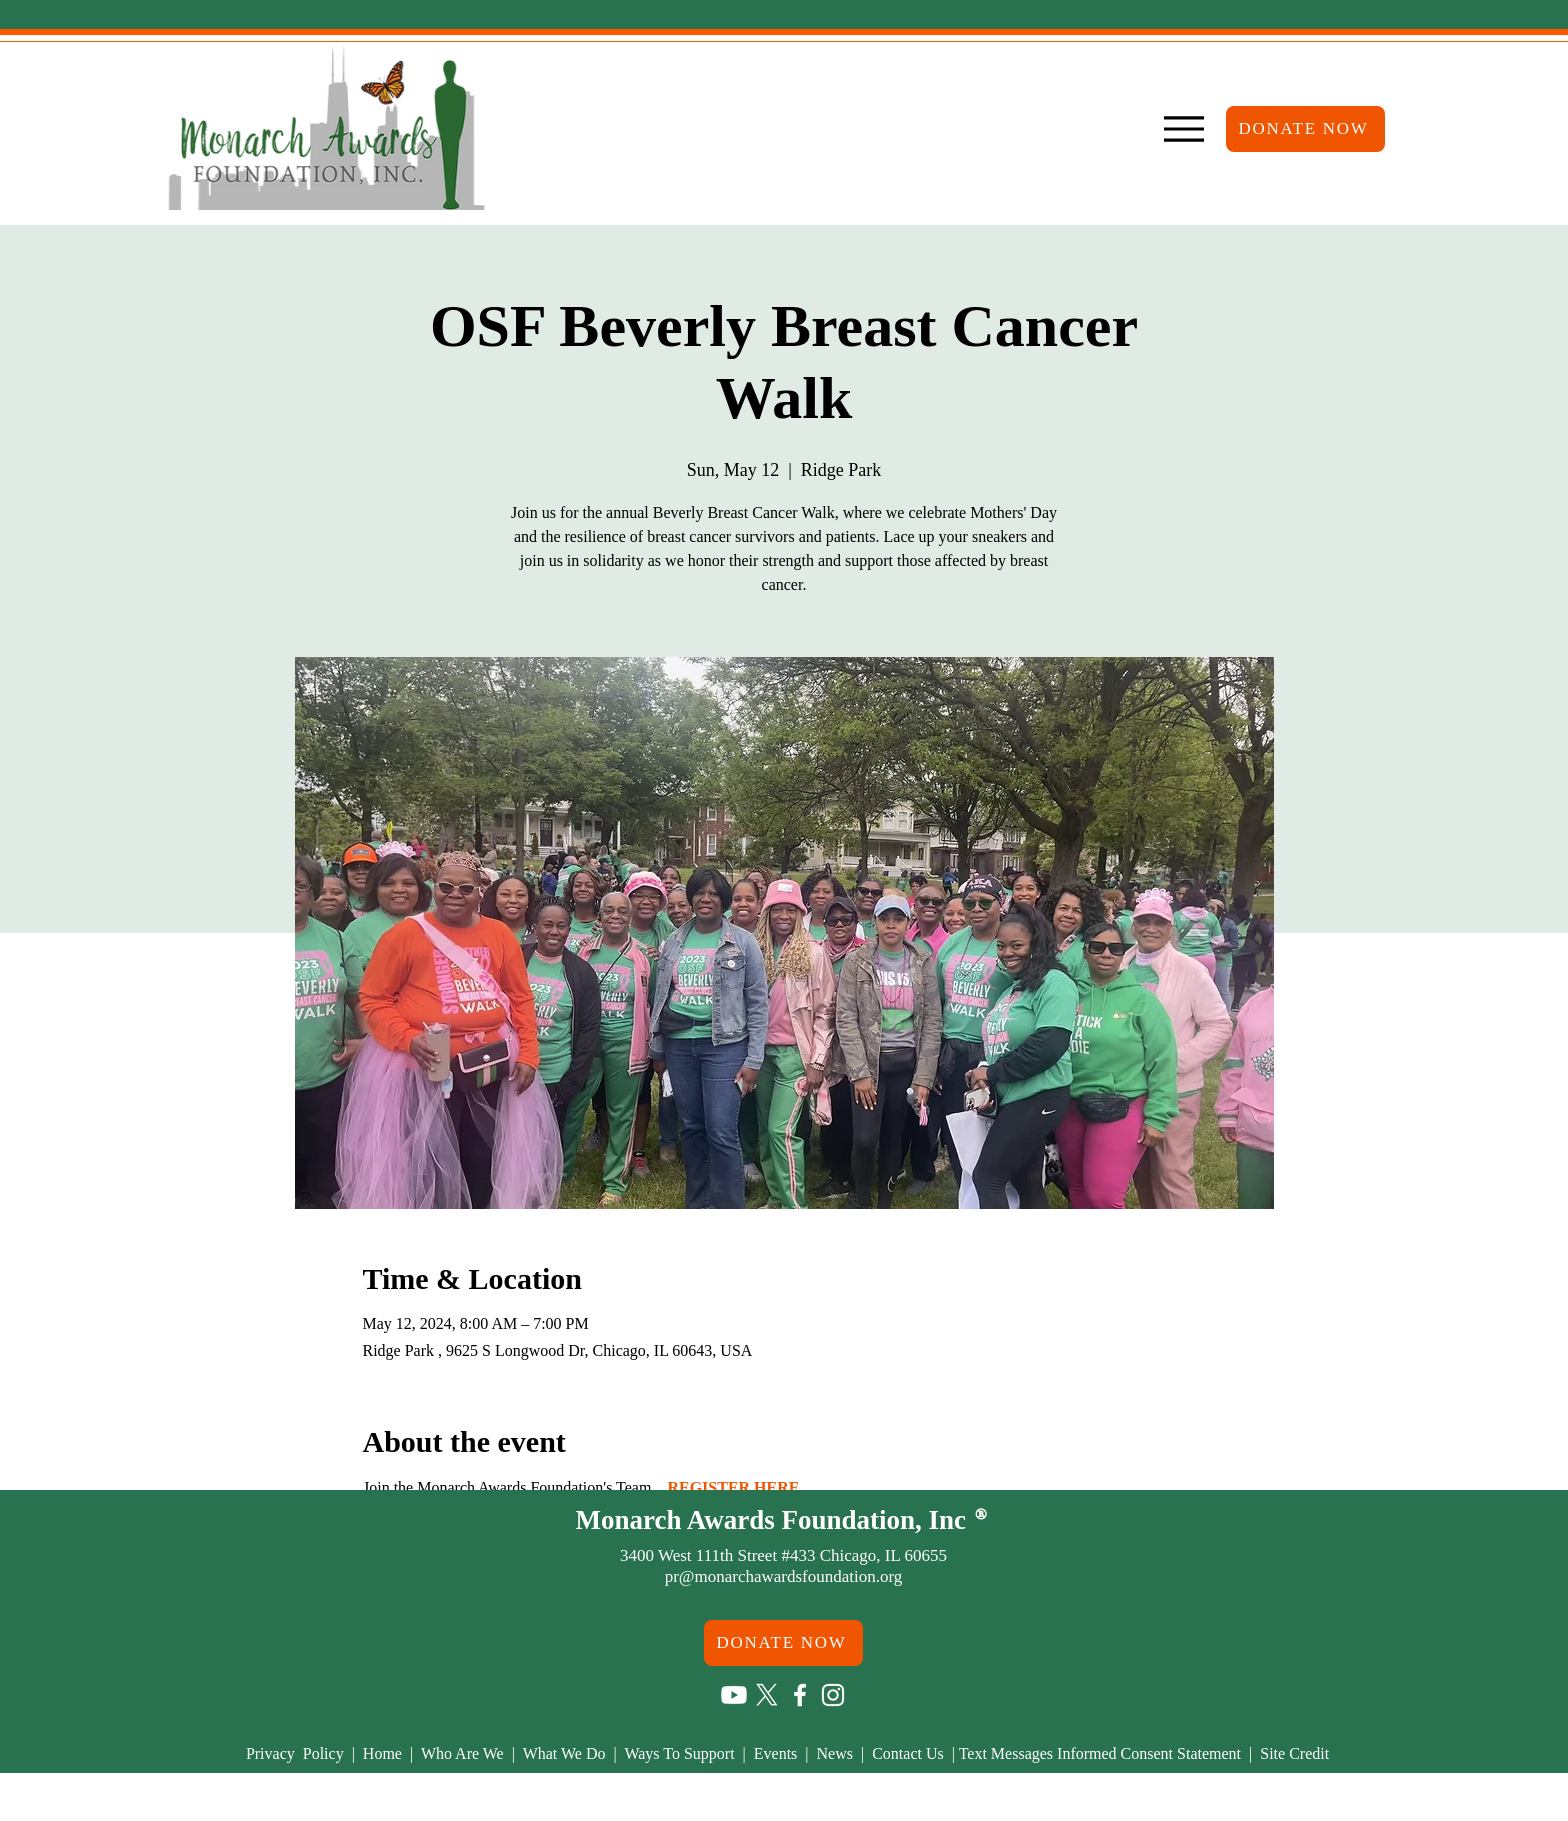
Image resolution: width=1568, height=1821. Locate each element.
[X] (767, 1695)
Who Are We (466, 1753)
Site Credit (1294, 1753)
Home (386, 1753)
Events (776, 1753)
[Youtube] (734, 1695)
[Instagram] (833, 1695)
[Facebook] (800, 1695)
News (839, 1753)
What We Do (566, 1753)
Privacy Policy (297, 1753)
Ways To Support (681, 1753)
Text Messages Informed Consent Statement (1100, 1753)
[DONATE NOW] (1305, 129)
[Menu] (1183, 129)
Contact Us (910, 1753)
